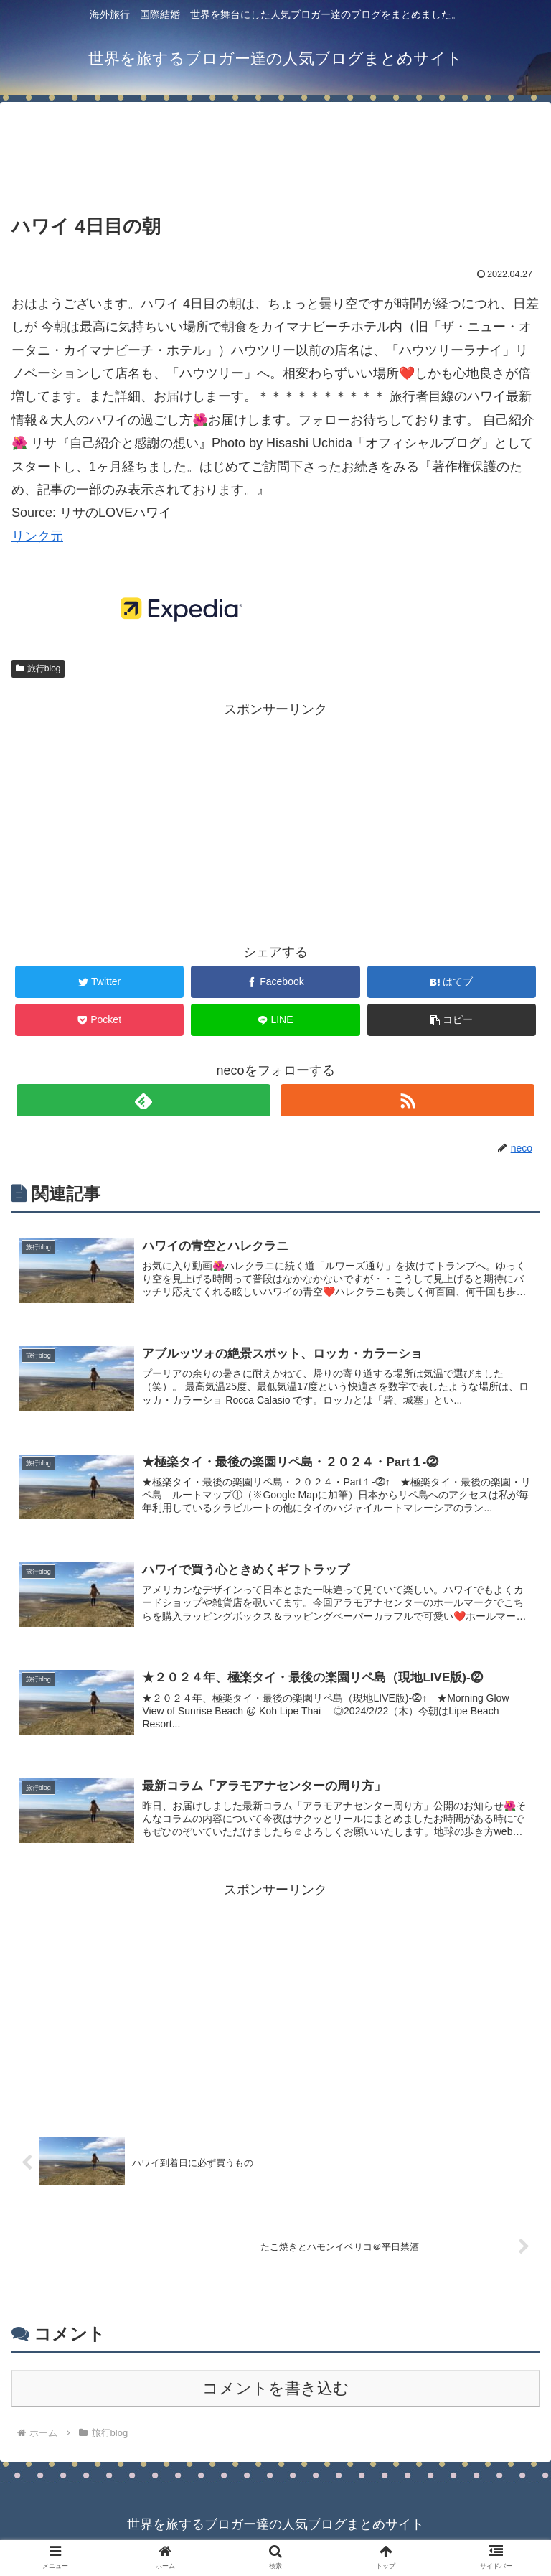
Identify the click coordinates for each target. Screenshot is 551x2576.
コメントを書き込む (275, 2398)
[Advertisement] (275, 145)
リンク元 (37, 536)
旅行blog (38, 668)
